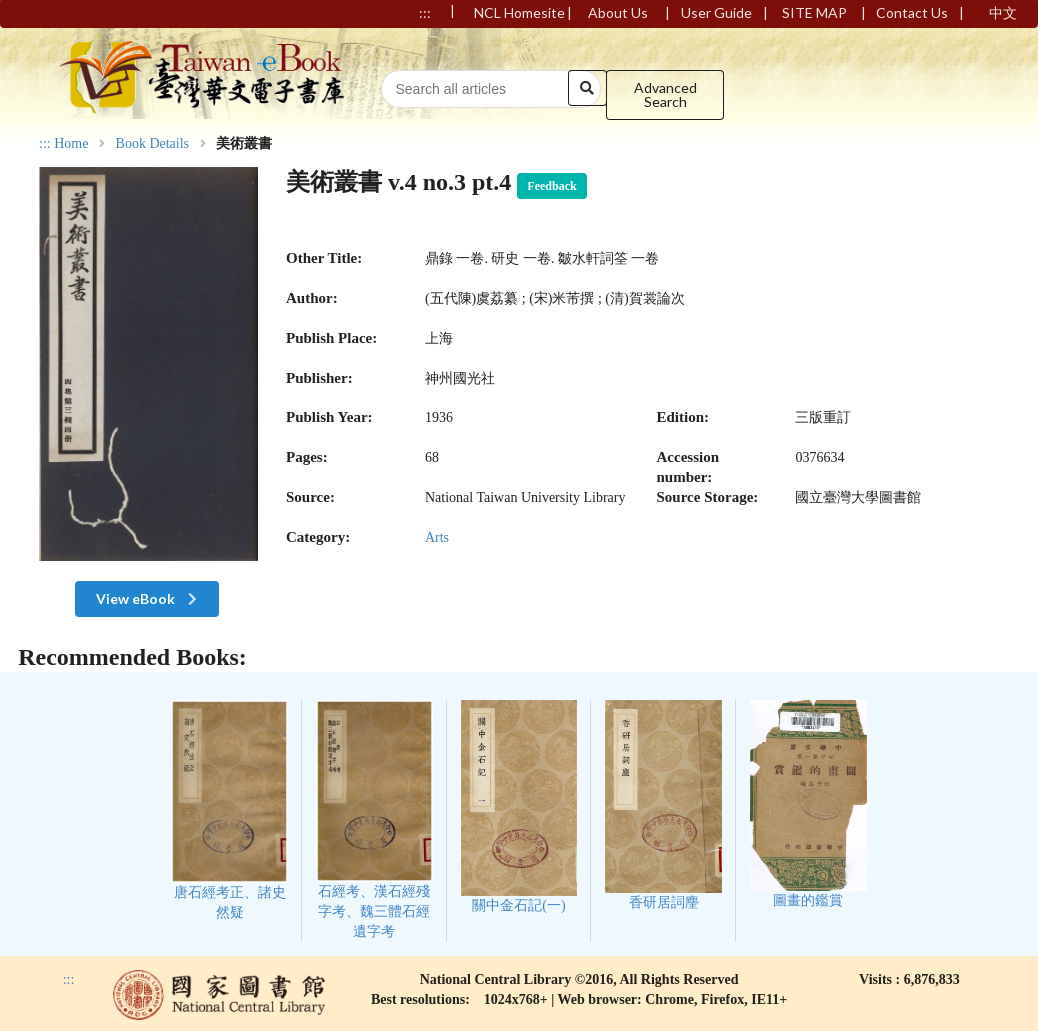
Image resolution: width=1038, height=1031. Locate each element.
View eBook (148, 598)
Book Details (153, 144)
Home (71, 144)
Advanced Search (665, 94)
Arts (437, 537)
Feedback (551, 186)
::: (45, 143)
